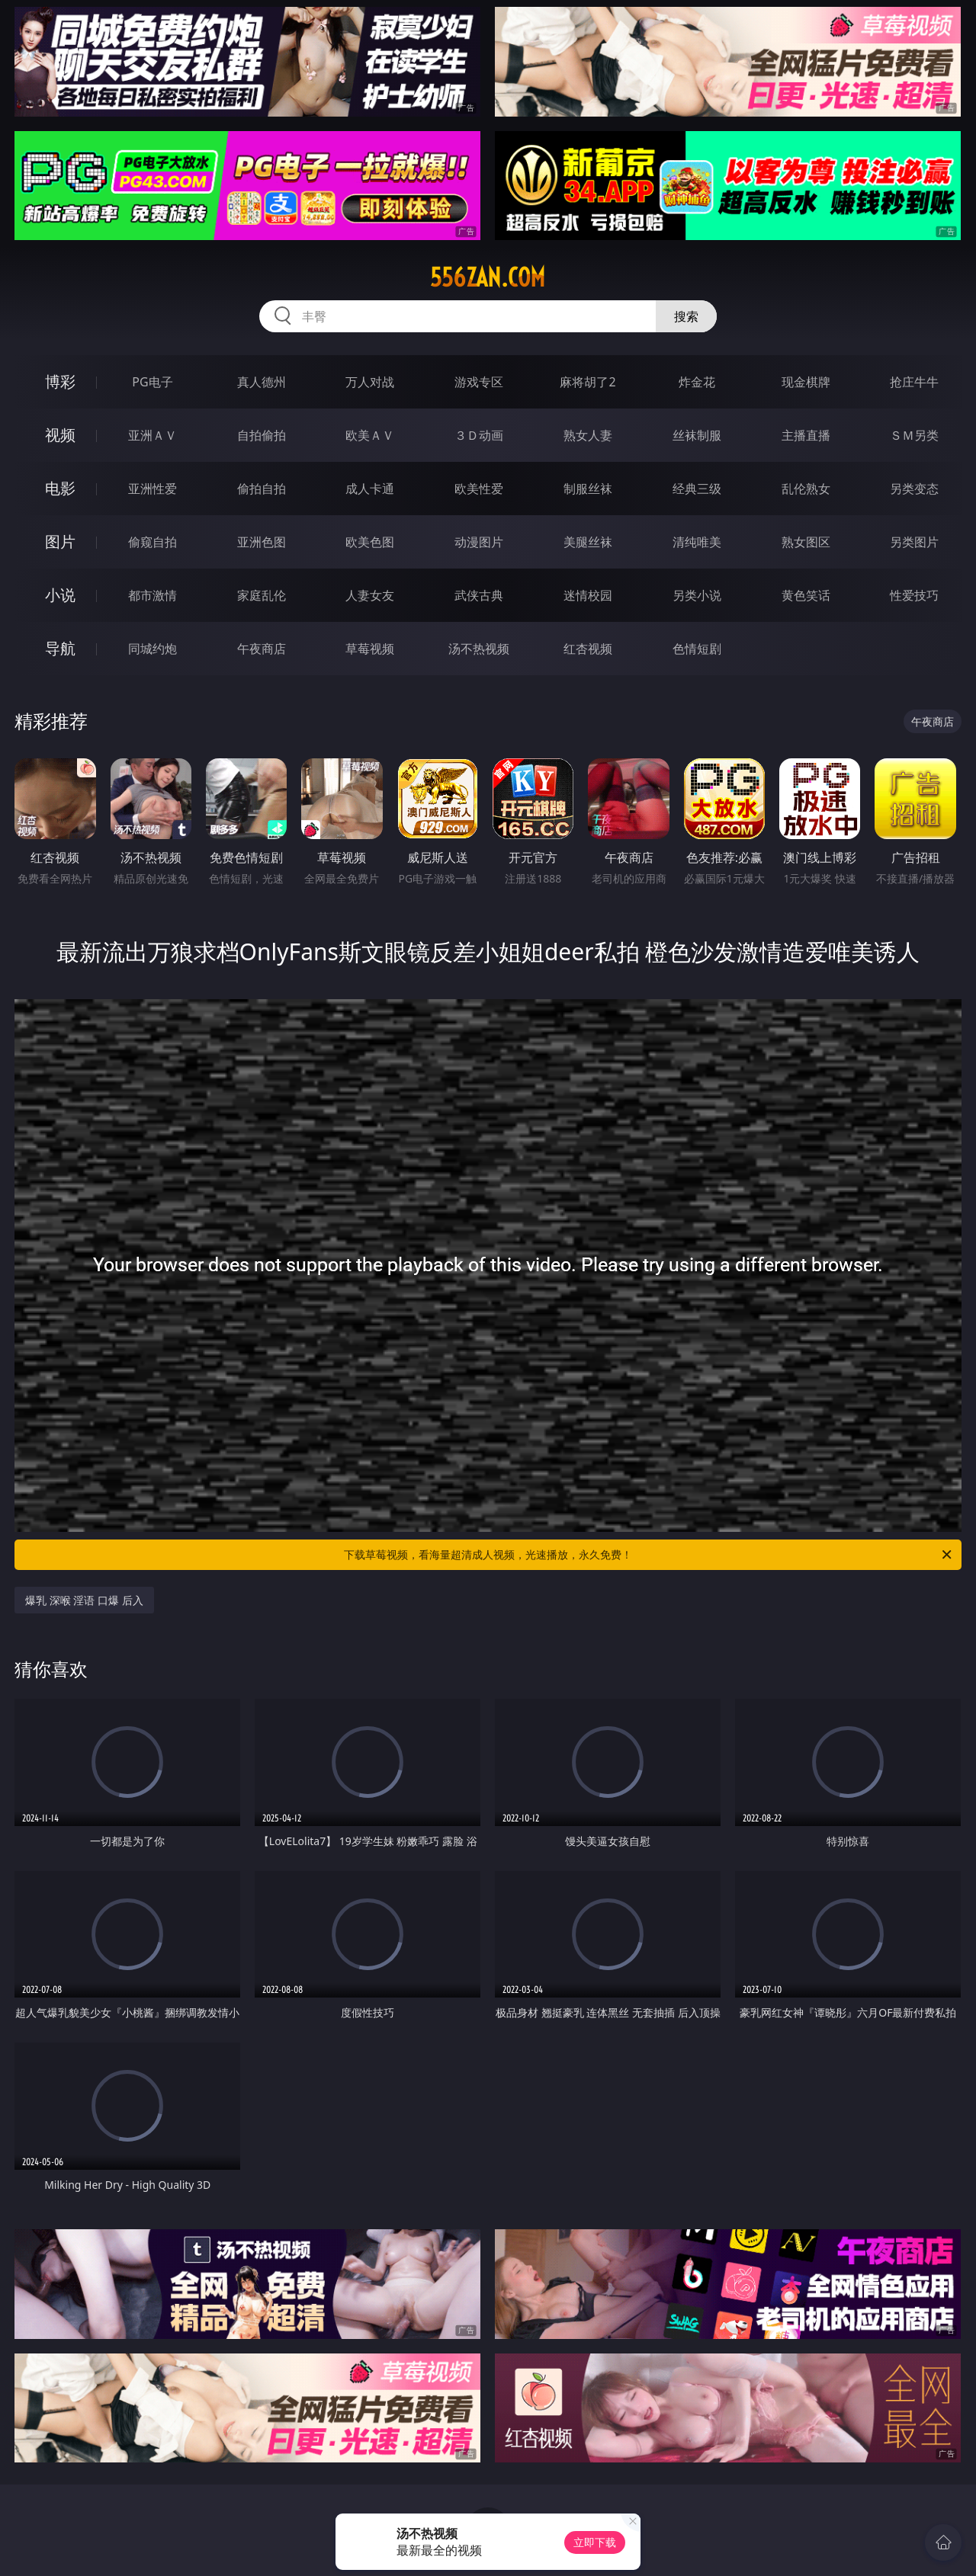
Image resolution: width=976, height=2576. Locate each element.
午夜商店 (261, 648)
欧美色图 (369, 541)
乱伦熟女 (806, 488)
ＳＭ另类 (914, 435)
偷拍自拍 (261, 488)
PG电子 (152, 381)
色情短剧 (697, 648)
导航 (60, 648)
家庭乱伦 (261, 595)
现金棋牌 (806, 381)
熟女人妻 (587, 435)
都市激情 (152, 595)
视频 (60, 435)
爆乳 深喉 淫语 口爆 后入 (84, 1600)
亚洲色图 (261, 541)
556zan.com (487, 277)
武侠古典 (478, 595)
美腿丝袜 (587, 541)
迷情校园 (587, 595)
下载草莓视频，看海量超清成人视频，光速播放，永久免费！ (649, 1555)
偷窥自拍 (152, 541)
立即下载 (594, 2542)
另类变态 (914, 488)
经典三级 (697, 488)
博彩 (60, 381)
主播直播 (806, 435)
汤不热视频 (478, 648)
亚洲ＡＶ (152, 435)
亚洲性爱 (152, 488)
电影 (60, 488)
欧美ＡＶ (369, 435)
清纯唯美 (697, 541)
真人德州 (261, 381)
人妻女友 (369, 595)
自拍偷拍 (261, 435)
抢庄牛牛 (914, 381)
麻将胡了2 (587, 381)
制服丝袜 (587, 488)
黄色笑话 (806, 595)
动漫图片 (478, 541)
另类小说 (697, 595)
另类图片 (914, 541)
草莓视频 (369, 648)
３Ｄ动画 (478, 435)
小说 (60, 595)
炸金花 (697, 381)
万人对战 (369, 381)
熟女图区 (806, 541)
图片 (60, 541)
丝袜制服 (697, 435)
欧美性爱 (478, 488)
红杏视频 (587, 648)
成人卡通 (369, 488)
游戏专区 (478, 381)
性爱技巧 (914, 595)
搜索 (686, 316)
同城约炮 (152, 648)
